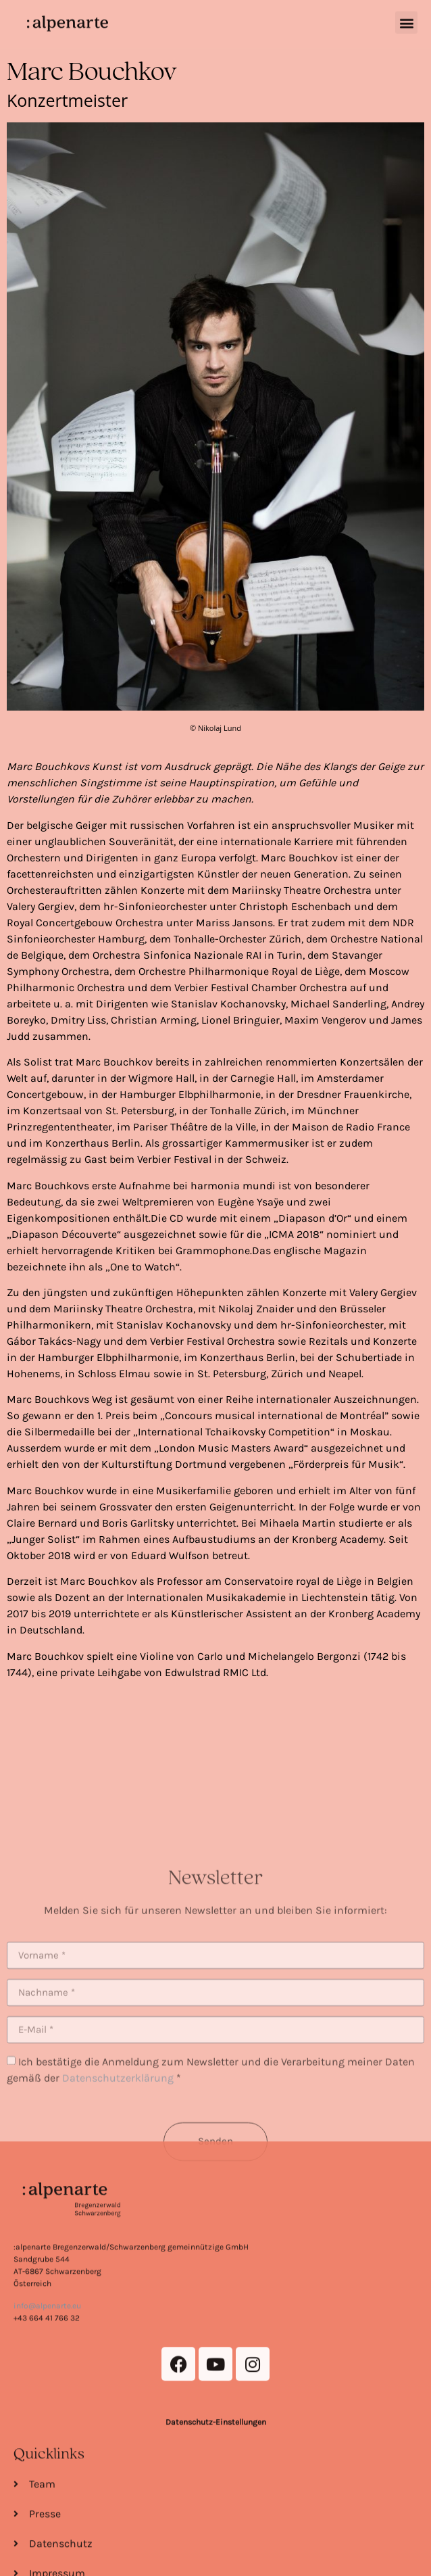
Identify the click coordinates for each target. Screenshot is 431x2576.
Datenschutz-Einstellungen (216, 2522)
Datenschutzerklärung (118, 2150)
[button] (406, 18)
